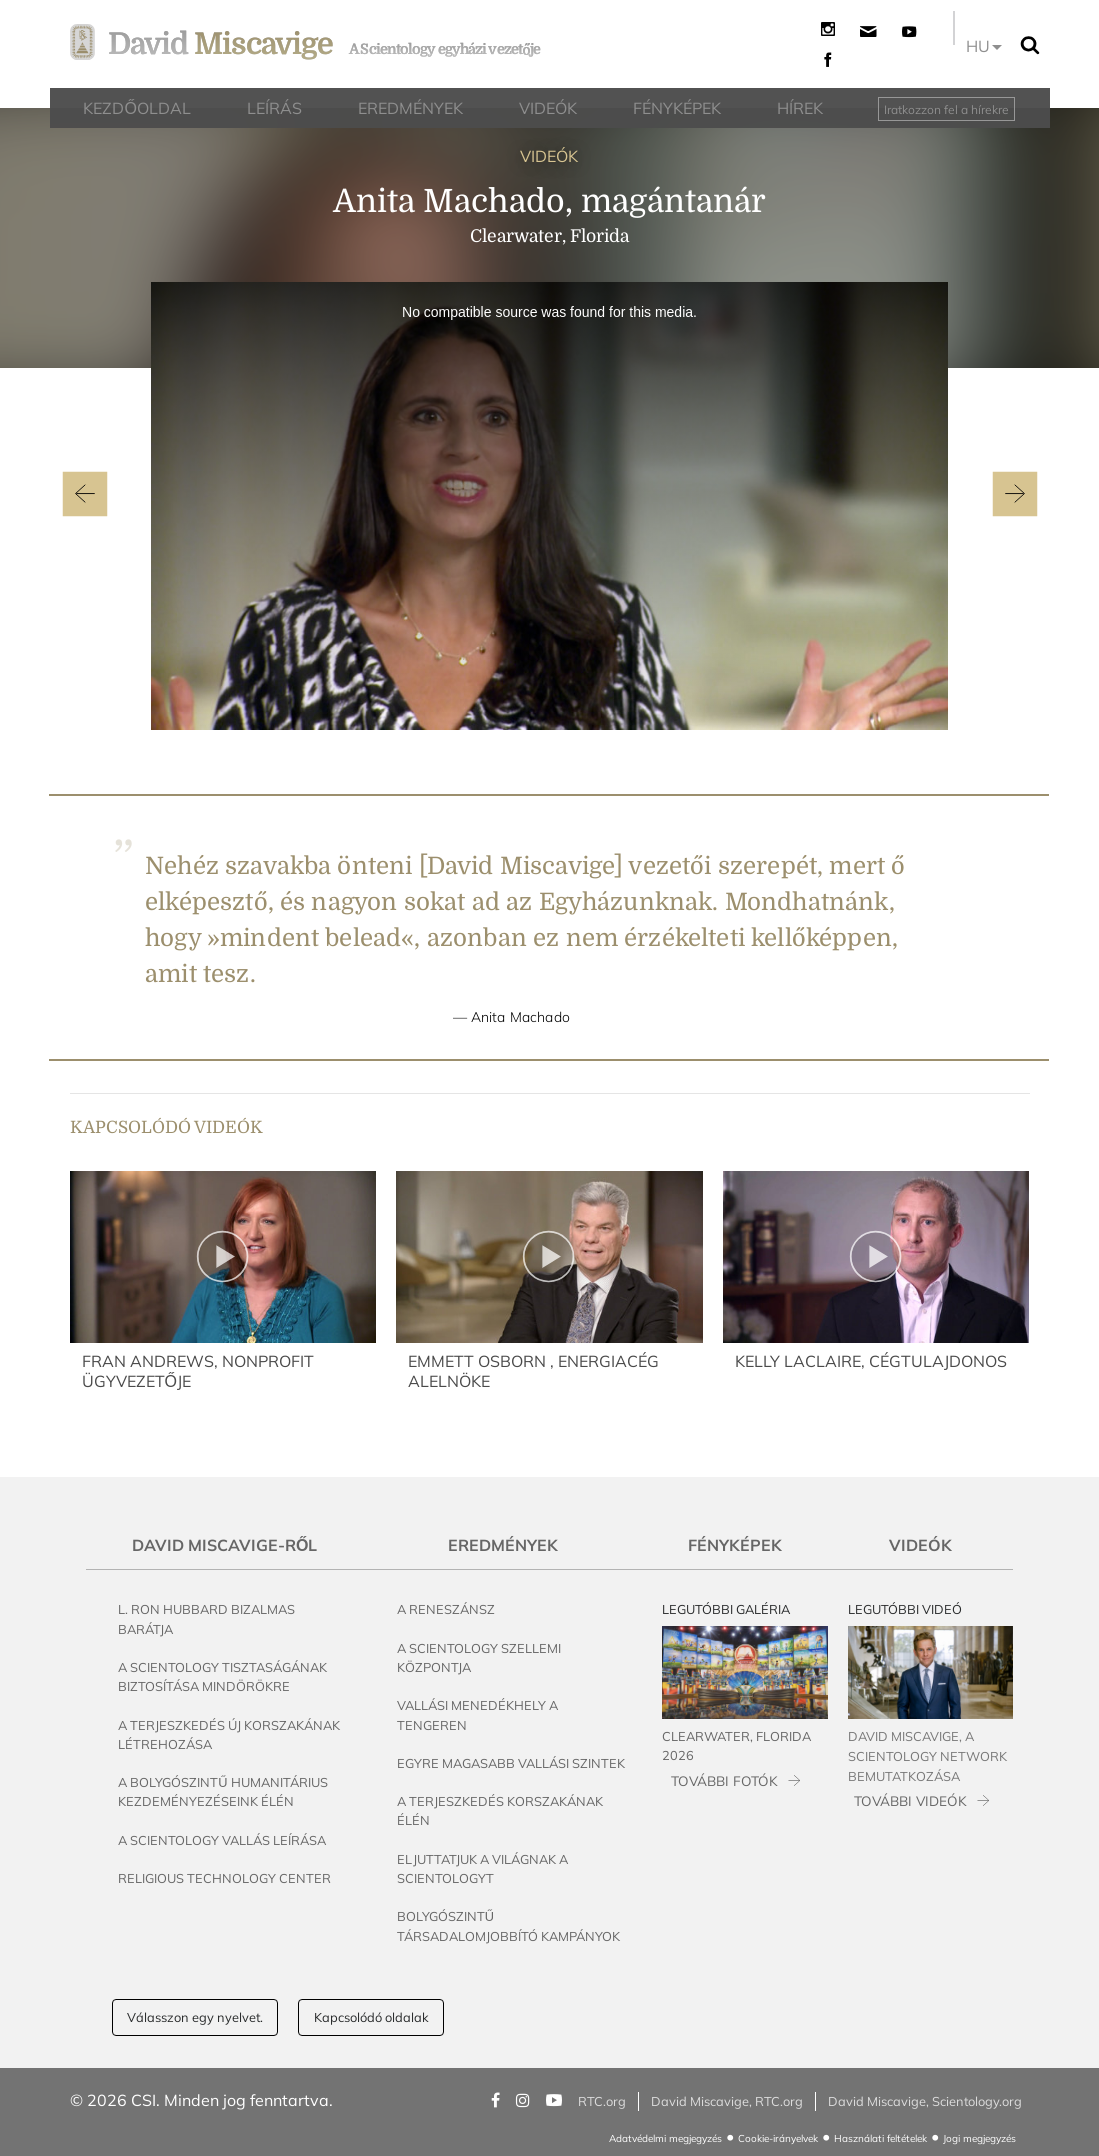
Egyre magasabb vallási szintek (511, 1763)
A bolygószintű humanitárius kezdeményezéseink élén (222, 1791)
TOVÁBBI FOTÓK (724, 1780)
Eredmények (503, 1545)
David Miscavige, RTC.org (727, 2101)
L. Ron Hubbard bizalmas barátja (206, 1618)
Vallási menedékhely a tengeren (477, 1714)
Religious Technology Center (224, 1878)
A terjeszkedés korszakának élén (500, 1810)
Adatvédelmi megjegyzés (665, 2138)
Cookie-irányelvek (778, 2138)
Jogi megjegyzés (979, 2138)
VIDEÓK (549, 156)
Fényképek (735, 1545)
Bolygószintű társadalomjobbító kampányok (508, 1925)
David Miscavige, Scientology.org (925, 2101)
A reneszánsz (446, 1609)
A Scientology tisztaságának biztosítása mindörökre (222, 1676)
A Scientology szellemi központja (479, 1657)
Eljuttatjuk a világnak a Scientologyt (482, 1868)
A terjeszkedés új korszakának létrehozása (229, 1734)
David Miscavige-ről (224, 1545)
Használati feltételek (880, 2138)
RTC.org (602, 2101)
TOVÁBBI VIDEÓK (910, 1800)
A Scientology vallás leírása (222, 1840)
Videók (920, 1545)
